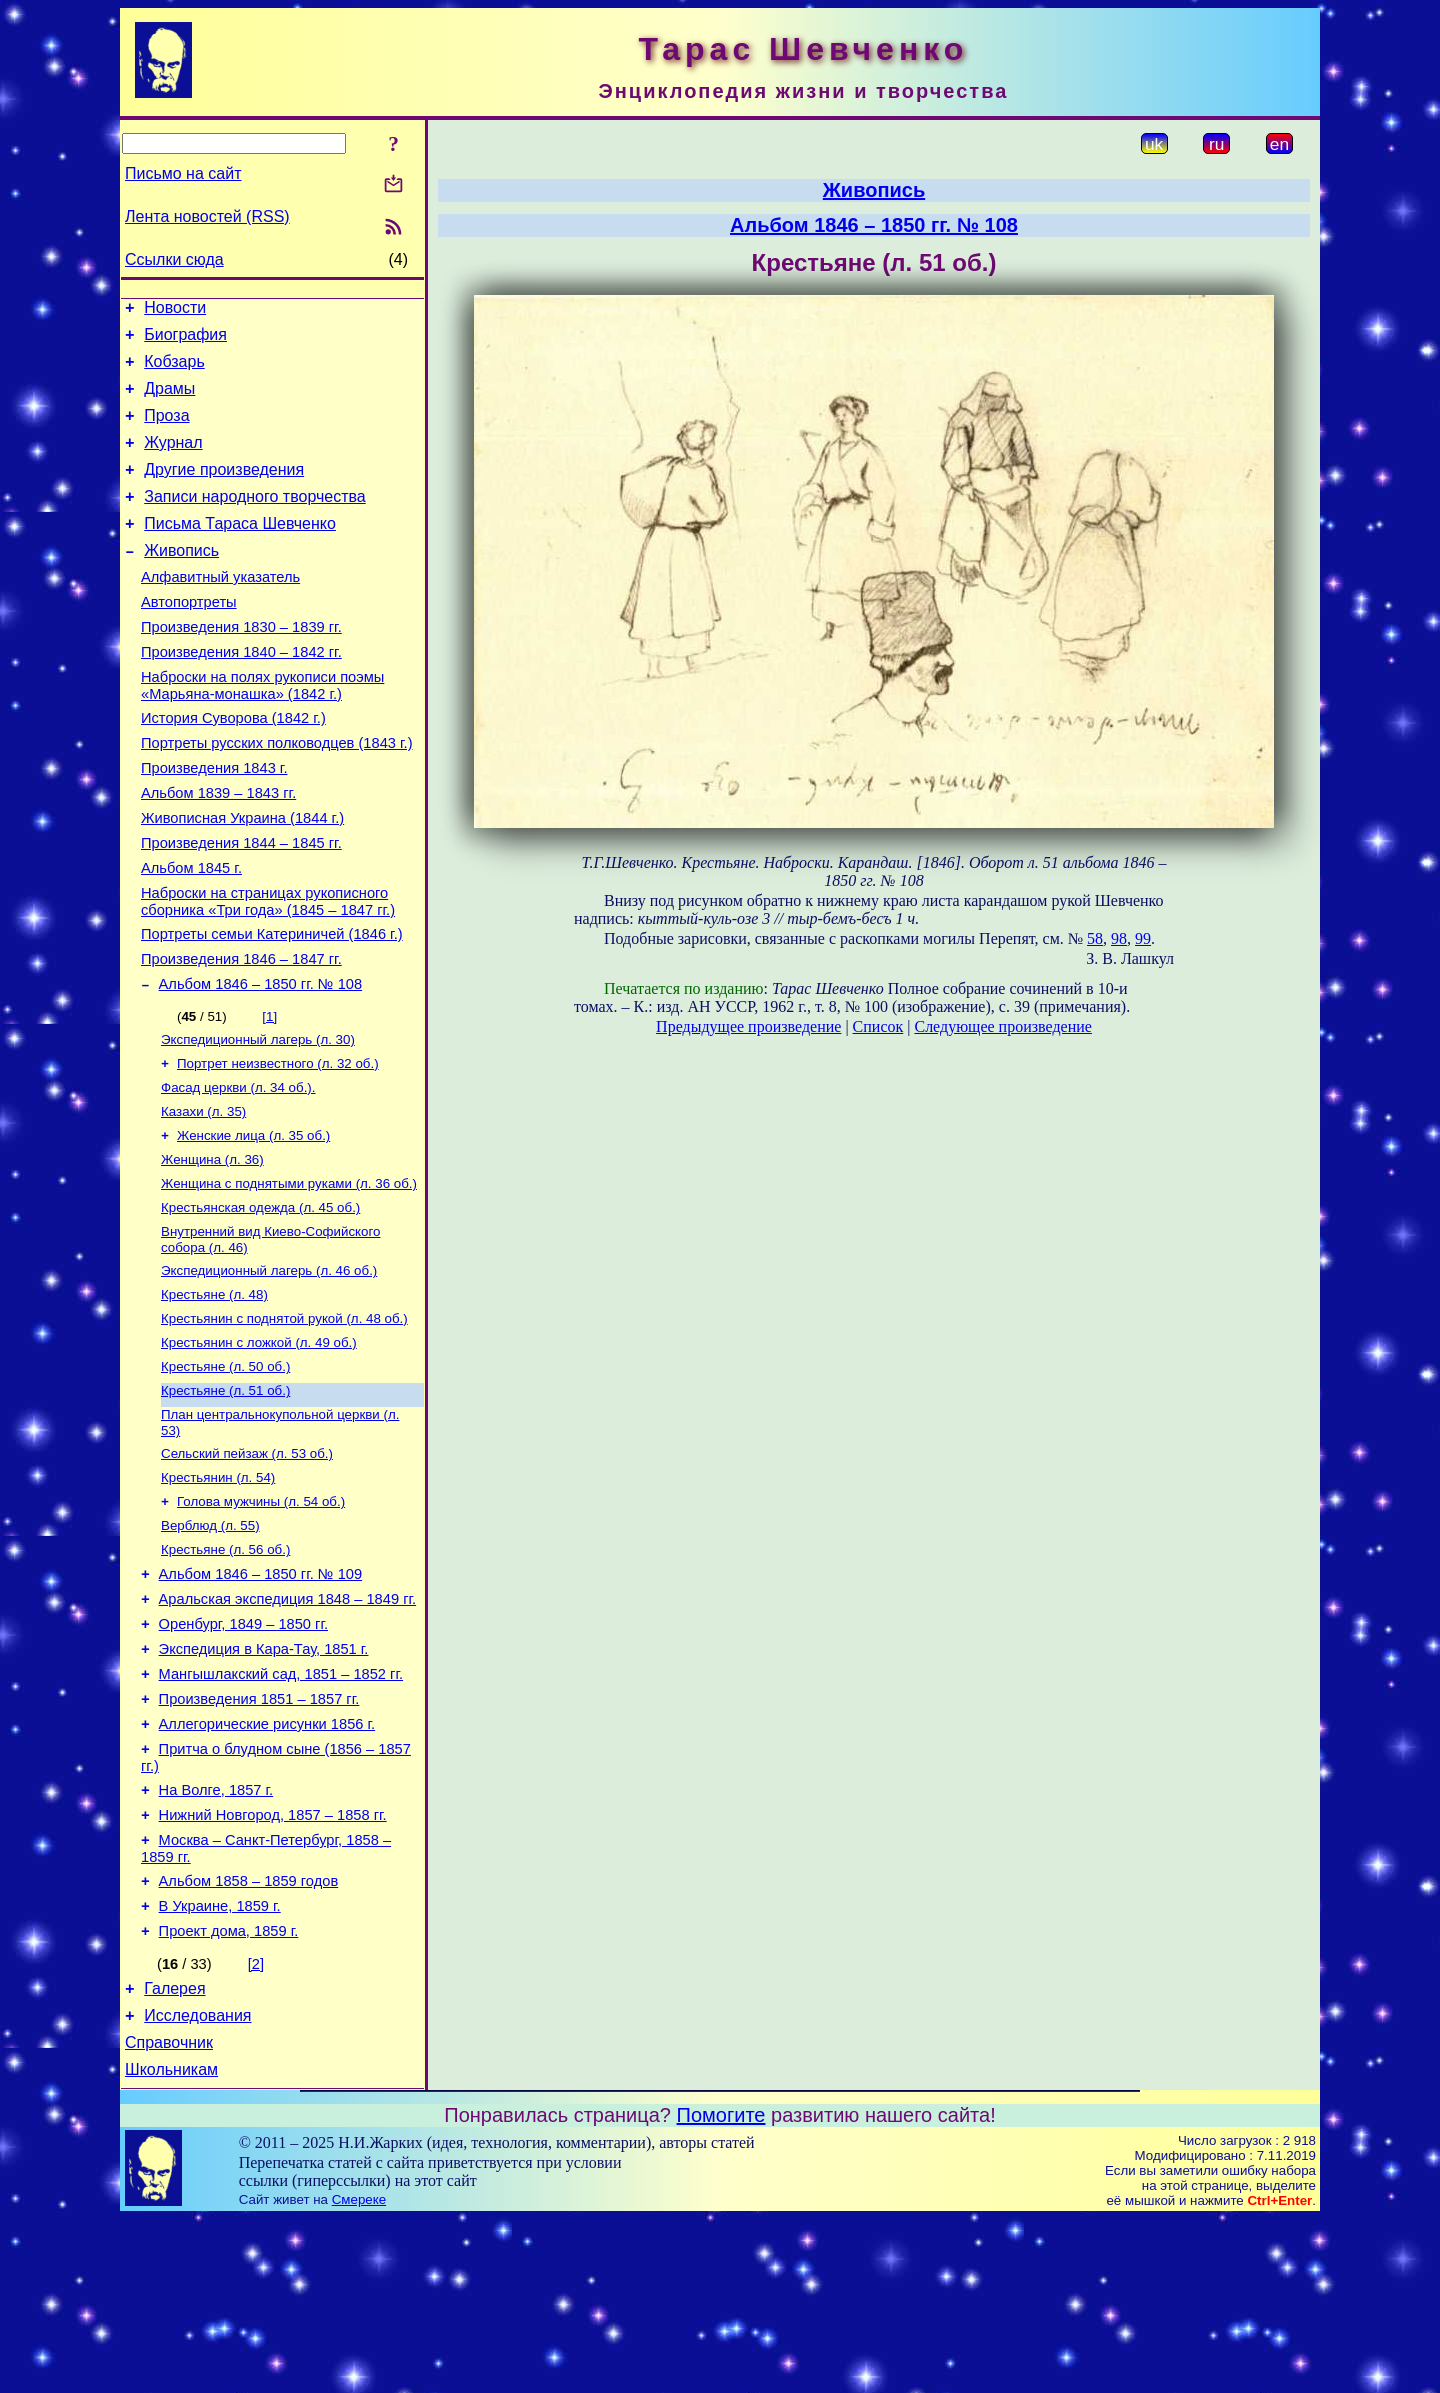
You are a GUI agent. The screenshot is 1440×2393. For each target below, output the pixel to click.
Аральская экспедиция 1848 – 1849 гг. (288, 1725)
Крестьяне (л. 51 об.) (225, 1498)
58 (1095, 938)
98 (1119, 938)
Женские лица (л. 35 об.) (253, 1223)
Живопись (181, 580)
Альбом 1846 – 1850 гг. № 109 (261, 1697)
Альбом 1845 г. (191, 934)
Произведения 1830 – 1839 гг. (241, 666)
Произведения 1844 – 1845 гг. (241, 906)
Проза (166, 430)
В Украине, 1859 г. (220, 2065)
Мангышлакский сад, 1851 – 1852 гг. (281, 1809)
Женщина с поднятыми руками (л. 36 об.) (289, 1275)
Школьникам (171, 2243)
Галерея (174, 2153)
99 (1143, 938)
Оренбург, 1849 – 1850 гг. (243, 1753)
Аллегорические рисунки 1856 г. (267, 1865)
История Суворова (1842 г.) (233, 766)
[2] (256, 2126)
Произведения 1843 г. (214, 822)
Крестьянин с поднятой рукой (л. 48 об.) (284, 1420)
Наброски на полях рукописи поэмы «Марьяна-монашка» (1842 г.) (262, 730)
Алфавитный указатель (220, 610)
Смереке (359, 2373)
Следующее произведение (1002, 1026)
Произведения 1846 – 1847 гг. (241, 1034)
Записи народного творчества (255, 520)
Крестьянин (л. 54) (218, 1591)
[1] (269, 1094)
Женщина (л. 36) (212, 1249)
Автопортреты (189, 638)
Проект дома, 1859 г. (229, 2093)
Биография (185, 340)
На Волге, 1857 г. (216, 1937)
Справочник (169, 2213)
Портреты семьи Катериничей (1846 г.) (272, 1006)
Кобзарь (174, 370)
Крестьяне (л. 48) (214, 1394)
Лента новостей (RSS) (207, 216)
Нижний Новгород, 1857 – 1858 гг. (273, 1965)
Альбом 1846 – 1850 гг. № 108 (261, 1062)
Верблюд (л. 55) (210, 1643)
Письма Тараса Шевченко (240, 550)
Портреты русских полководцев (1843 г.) (277, 794)
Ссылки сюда (174, 259)
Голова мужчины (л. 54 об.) (261, 1617)
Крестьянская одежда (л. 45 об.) (260, 1301)
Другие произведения (224, 490)
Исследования (197, 2183)
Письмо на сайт (183, 173)
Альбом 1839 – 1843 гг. (218, 850)
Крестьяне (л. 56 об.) (225, 1669)
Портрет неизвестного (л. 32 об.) (278, 1145)
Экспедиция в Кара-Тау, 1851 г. (264, 1781)
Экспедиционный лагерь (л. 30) (258, 1119)
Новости (175, 310)
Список (878, 1026)
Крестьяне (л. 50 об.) (225, 1472)
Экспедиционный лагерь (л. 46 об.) (269, 1368)
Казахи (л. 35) (203, 1197)
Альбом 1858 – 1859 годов (249, 2037)
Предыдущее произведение (748, 1026)
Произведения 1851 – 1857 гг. (259, 1837)
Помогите (721, 2289)
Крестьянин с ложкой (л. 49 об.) (259, 1446)
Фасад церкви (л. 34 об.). (238, 1171)
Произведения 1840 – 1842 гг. (241, 694)
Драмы (169, 400)
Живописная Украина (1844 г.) (242, 878)
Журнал (173, 460)
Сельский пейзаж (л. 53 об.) (247, 1565)
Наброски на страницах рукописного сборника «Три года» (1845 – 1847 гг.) (268, 970)
